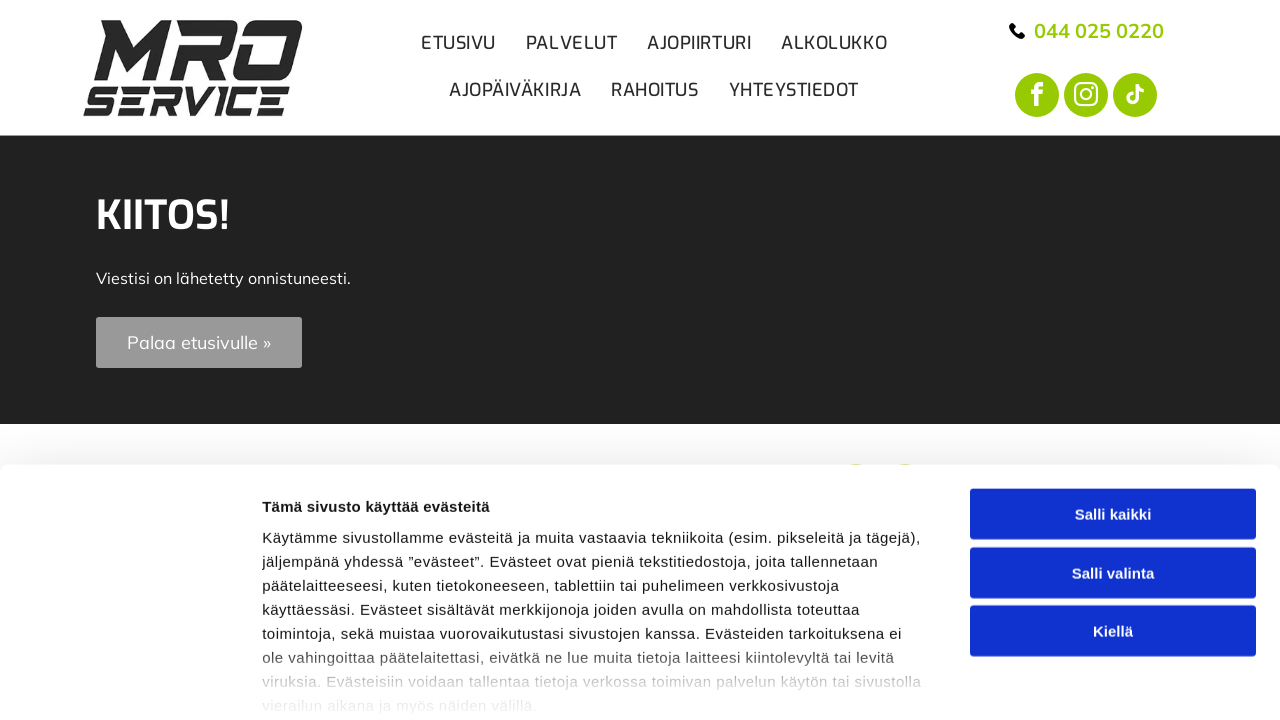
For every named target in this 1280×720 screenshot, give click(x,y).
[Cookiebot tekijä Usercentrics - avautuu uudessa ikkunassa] (129, 625)
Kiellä (1113, 471)
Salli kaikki (1113, 354)
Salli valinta (1113, 413)
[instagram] (1086, 97)
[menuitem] (443, 43)
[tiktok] (1135, 97)
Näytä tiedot (1069, 624)
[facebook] (1037, 97)
